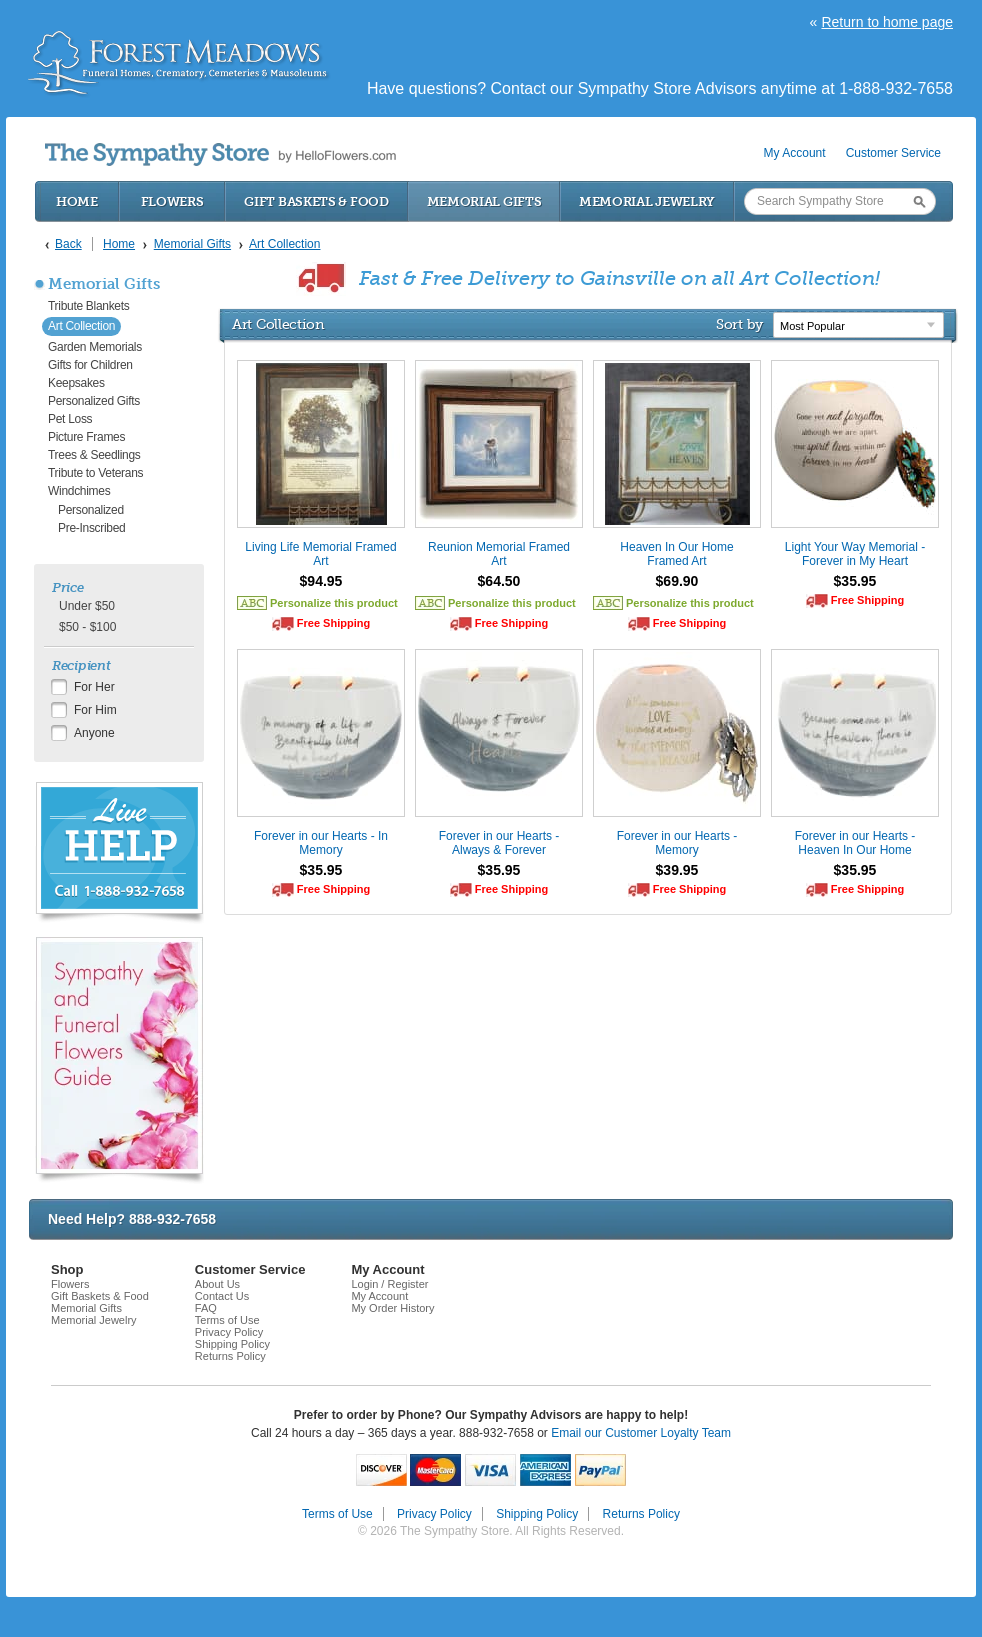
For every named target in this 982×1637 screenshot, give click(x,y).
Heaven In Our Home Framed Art (676, 554)
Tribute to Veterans (95, 473)
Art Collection (81, 326)
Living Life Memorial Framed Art (320, 554)
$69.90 (677, 581)
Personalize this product (334, 603)
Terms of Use (227, 1320)
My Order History (392, 1308)
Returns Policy (230, 1356)
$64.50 (499, 581)
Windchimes (79, 491)
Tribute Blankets (88, 306)
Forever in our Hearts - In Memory (321, 843)
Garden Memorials (95, 347)
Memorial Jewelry (647, 201)
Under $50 (87, 606)
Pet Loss (70, 419)
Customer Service (893, 153)
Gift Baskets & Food (316, 201)
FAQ (206, 1308)
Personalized (91, 510)
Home (77, 201)
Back (68, 244)
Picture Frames (86, 437)
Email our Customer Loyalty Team (641, 1433)
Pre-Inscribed (91, 528)
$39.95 (677, 870)
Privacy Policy (229, 1332)
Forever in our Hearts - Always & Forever (499, 843)
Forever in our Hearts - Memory (677, 843)
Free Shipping (333, 623)
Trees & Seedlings (94, 455)
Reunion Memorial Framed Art (499, 554)
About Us (217, 1284)
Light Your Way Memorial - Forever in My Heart (855, 554)
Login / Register (389, 1284)
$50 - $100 (87, 627)
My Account (795, 153)
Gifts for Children (90, 365)
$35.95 (855, 581)
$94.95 (321, 581)
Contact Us (222, 1296)
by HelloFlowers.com (220, 154)
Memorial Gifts (484, 201)
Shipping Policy (232, 1344)
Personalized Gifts (94, 401)
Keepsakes (76, 383)
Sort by (739, 324)
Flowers (172, 201)
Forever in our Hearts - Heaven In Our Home (855, 843)
